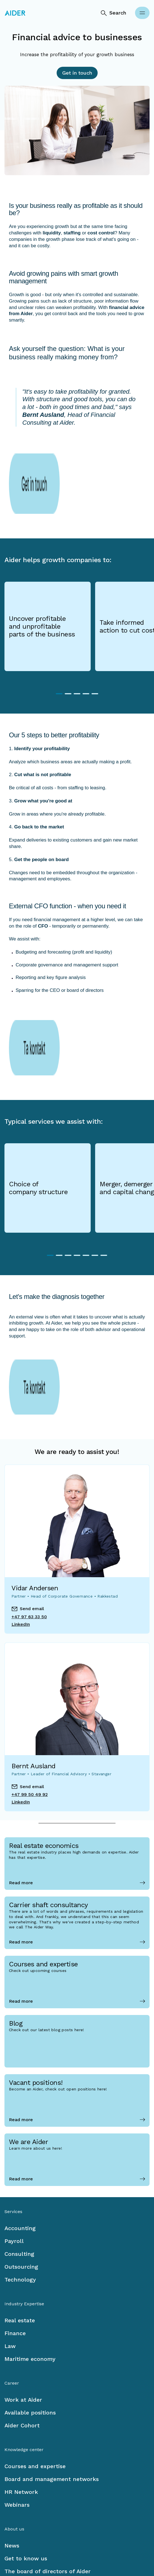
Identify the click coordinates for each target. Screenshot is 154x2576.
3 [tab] (77, 647)
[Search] (113, 13)
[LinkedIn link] (24, 2538)
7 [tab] (103, 1167)
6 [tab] (95, 1167)
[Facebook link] (8, 2538)
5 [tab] (95, 647)
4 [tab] (86, 647)
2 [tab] (68, 647)
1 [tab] (59, 647)
